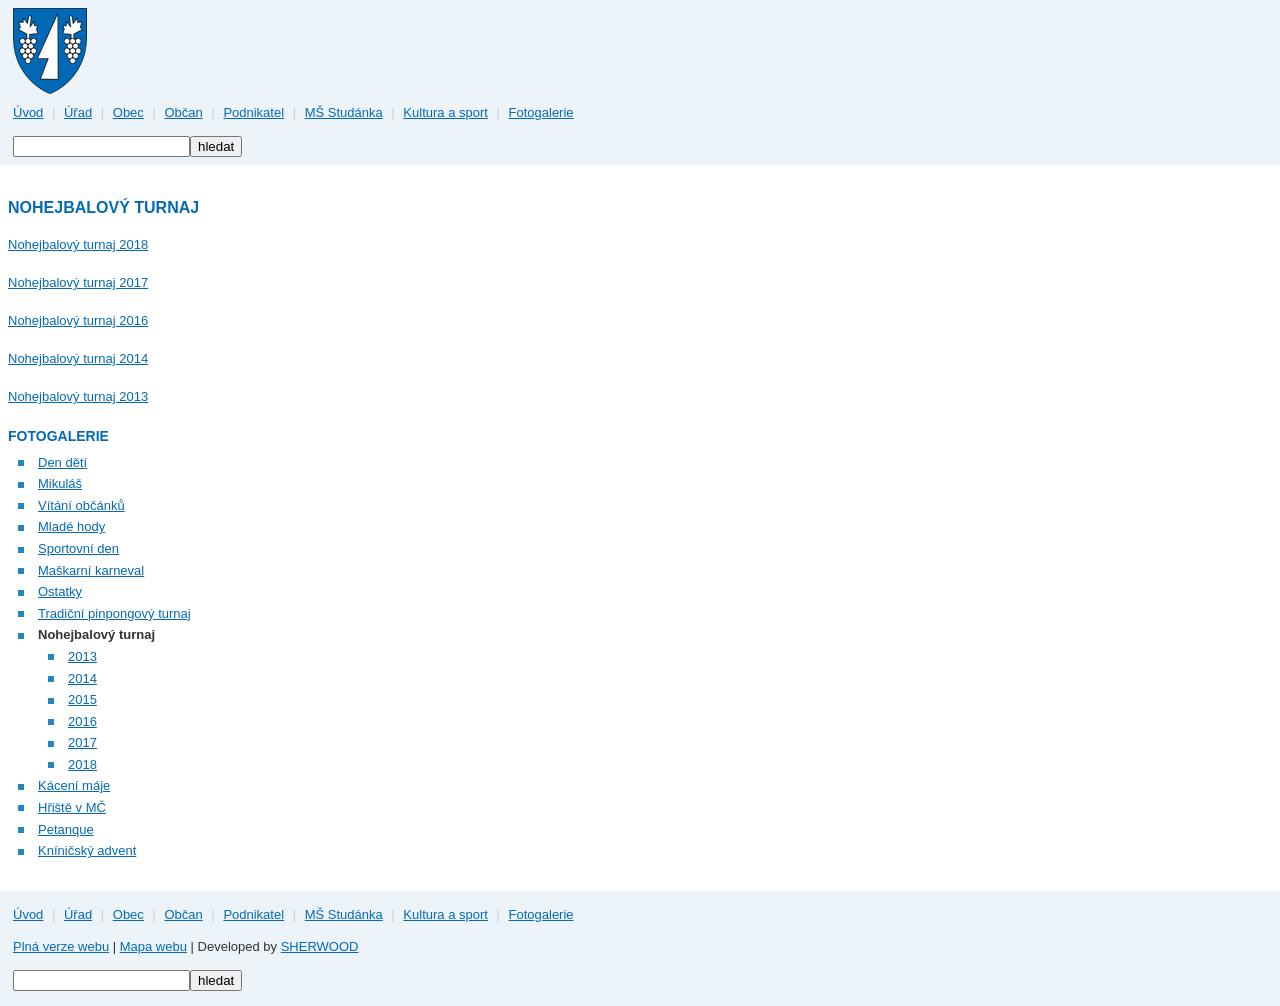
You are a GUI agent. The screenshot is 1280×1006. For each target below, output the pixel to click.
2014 (82, 678)
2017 (82, 742)
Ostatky (60, 591)
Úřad (78, 112)
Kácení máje (74, 785)
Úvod (28, 112)
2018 (82, 764)
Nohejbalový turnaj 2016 (78, 320)
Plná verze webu (61, 946)
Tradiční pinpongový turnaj (114, 613)
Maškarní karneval (91, 570)
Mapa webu (153, 946)
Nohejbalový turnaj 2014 (78, 358)
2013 (82, 656)
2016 (82, 721)
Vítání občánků (81, 505)
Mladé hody (71, 526)
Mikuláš (60, 483)
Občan (183, 112)
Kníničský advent (87, 850)
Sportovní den (78, 548)
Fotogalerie (541, 112)
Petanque (66, 829)
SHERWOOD (320, 946)
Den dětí (62, 462)
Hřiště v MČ (72, 807)
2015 (82, 699)
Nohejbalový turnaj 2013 (78, 396)
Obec (128, 112)
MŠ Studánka (344, 112)
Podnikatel (253, 112)
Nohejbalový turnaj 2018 (78, 244)
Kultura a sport (445, 112)
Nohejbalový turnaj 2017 (78, 282)
